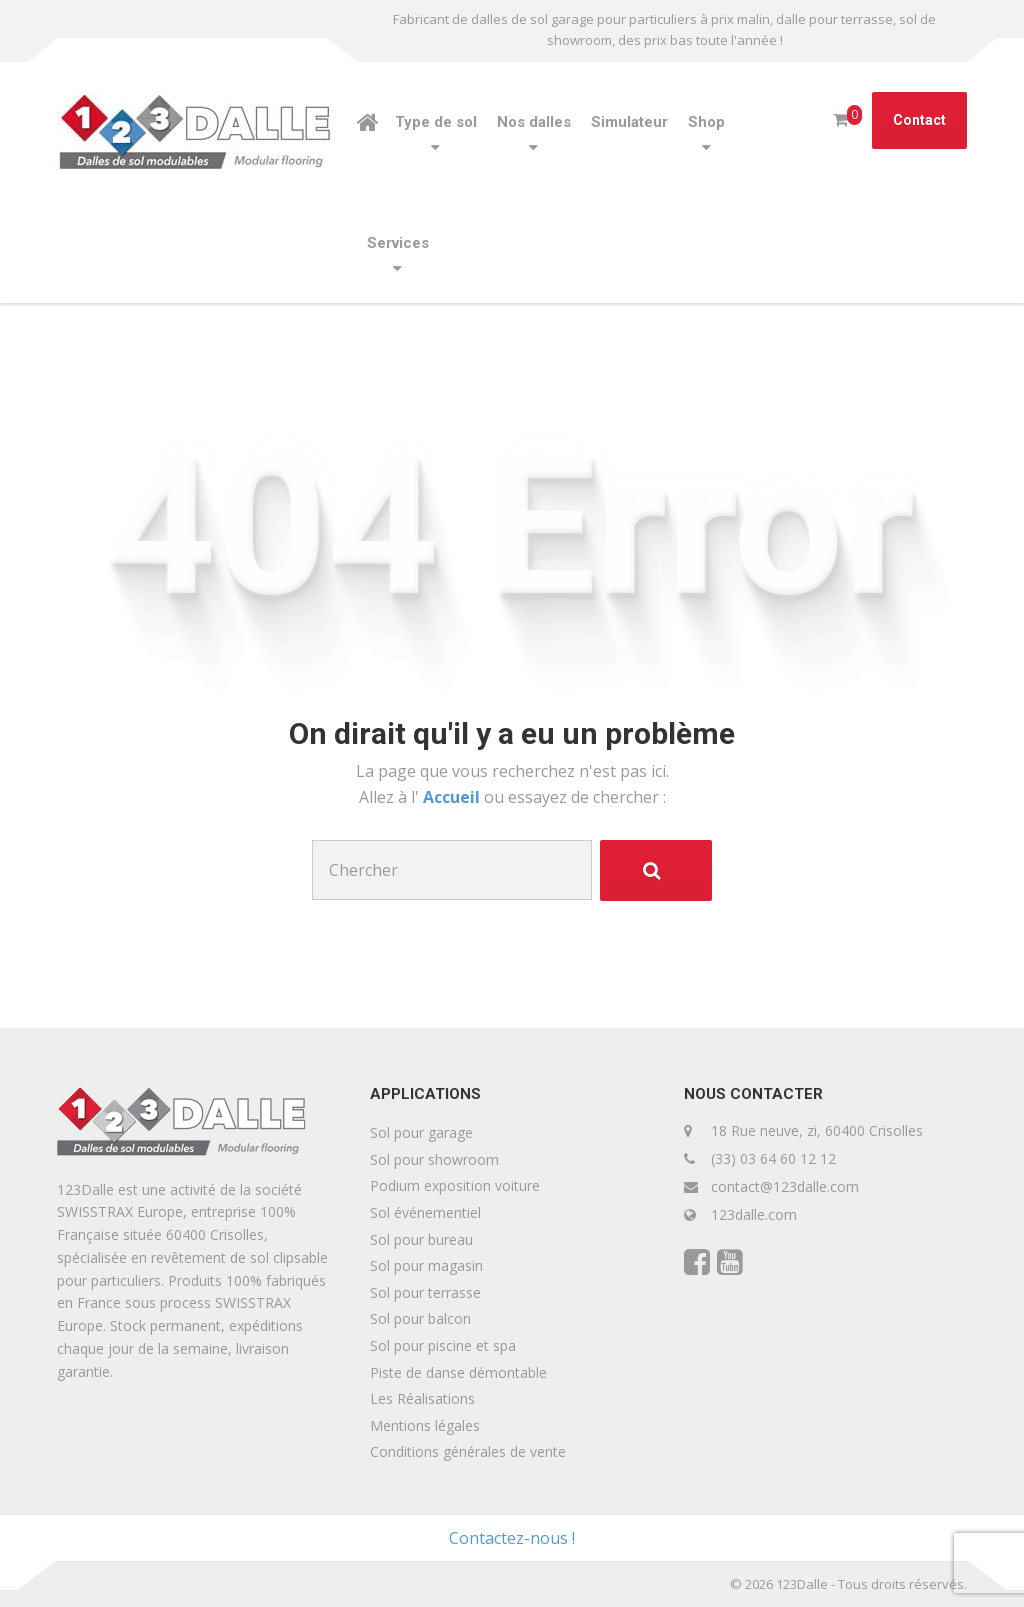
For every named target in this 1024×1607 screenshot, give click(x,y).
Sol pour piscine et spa (443, 1345)
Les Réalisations (422, 1398)
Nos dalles (534, 122)
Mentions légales (425, 1425)
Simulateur (629, 122)
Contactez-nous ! (512, 1538)
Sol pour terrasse (425, 1292)
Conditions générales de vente (468, 1451)
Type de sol (436, 122)
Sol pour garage (421, 1132)
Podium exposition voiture (455, 1185)
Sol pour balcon (420, 1318)
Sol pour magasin (426, 1265)
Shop (706, 122)
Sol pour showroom (434, 1159)
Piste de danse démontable (458, 1372)
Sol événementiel (425, 1212)
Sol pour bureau (421, 1239)
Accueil (453, 797)
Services (398, 243)
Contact (919, 120)
